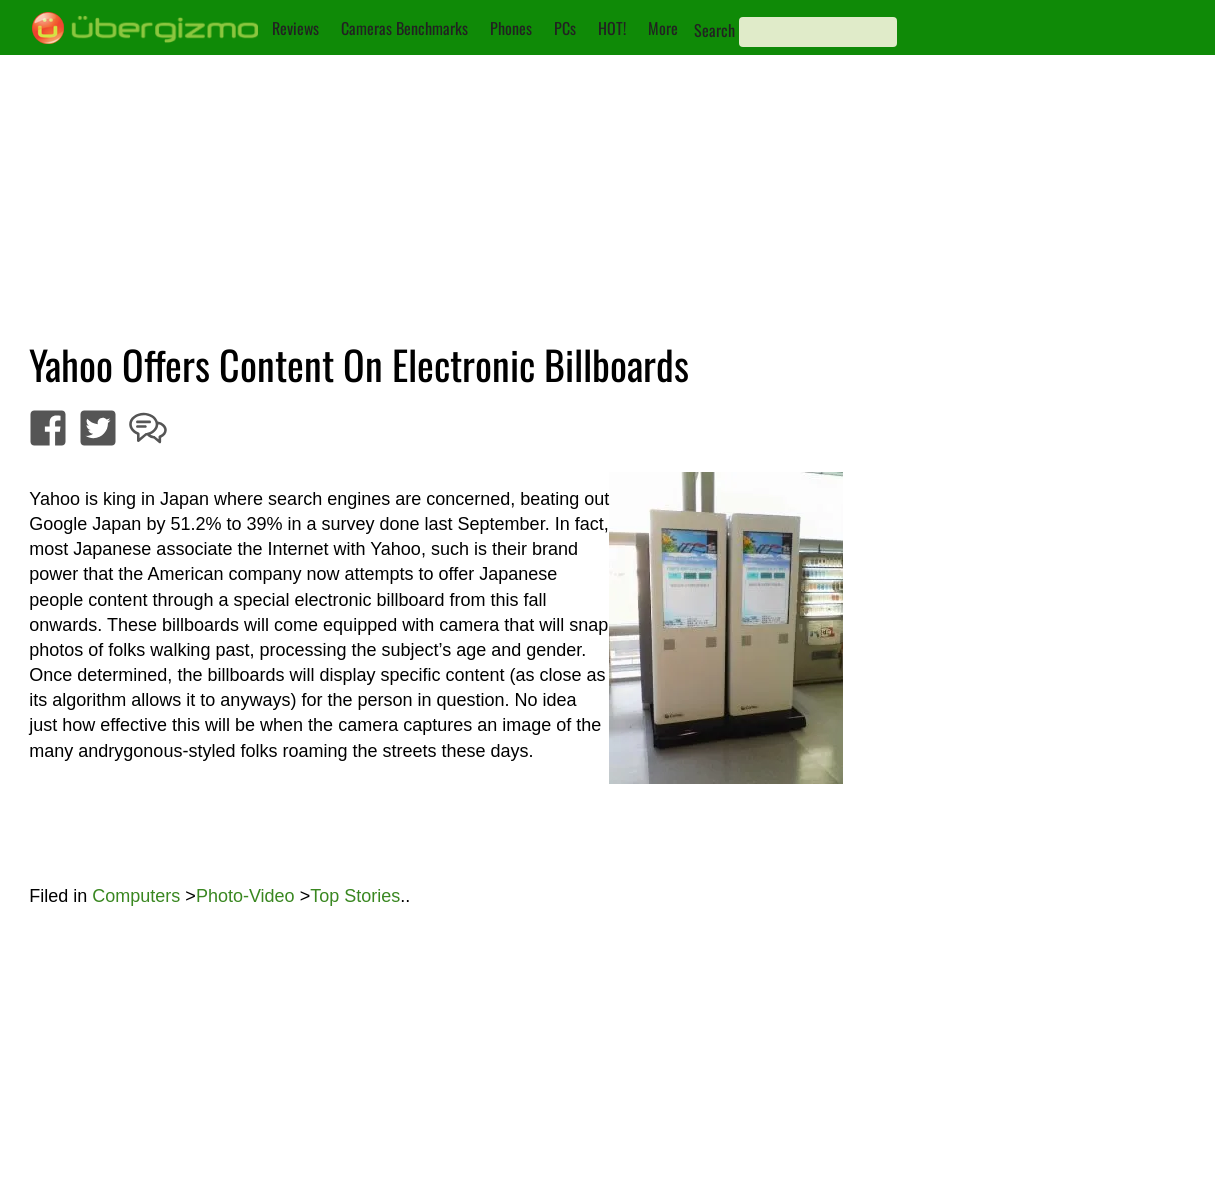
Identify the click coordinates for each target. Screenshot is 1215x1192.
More (663, 28)
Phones (511, 28)
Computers (136, 896)
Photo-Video (245, 896)
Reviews (295, 28)
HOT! (612, 28)
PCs (565, 28)
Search (714, 30)
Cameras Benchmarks (404, 28)
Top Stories (355, 896)
